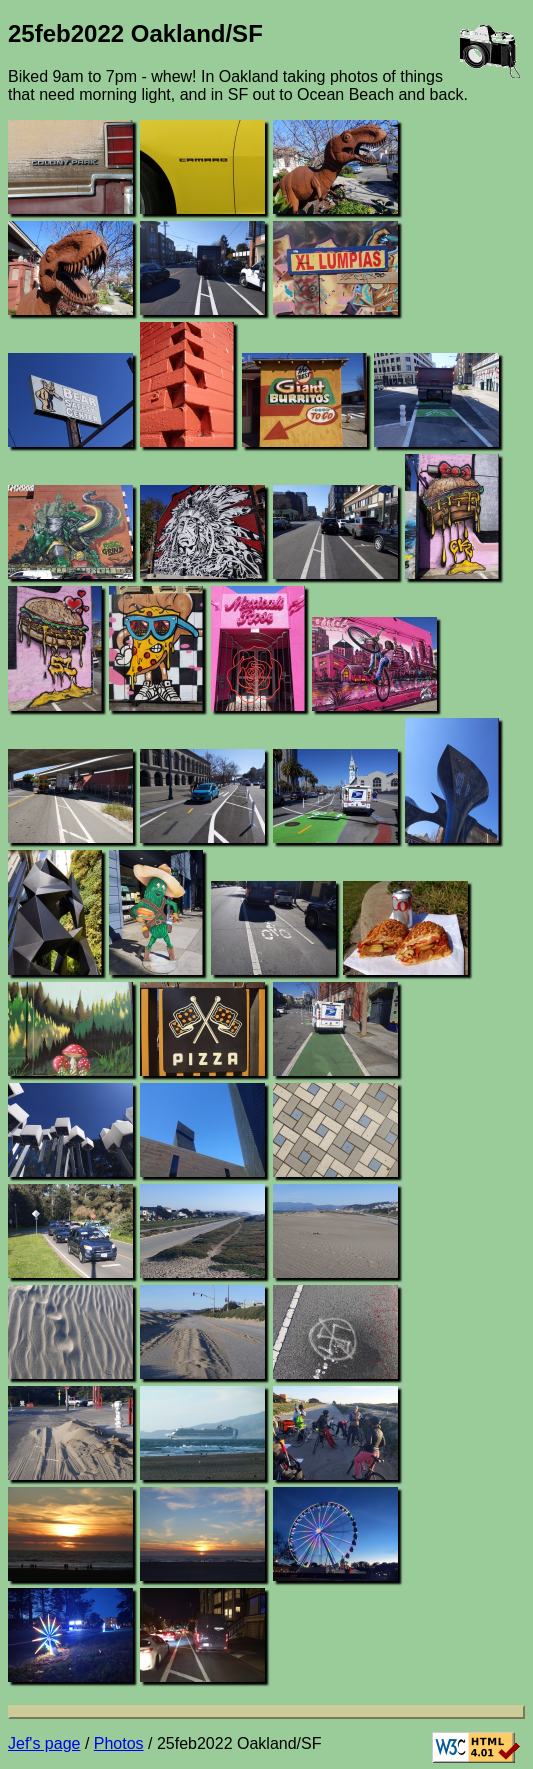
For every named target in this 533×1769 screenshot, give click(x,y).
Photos (119, 1743)
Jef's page (44, 1743)
